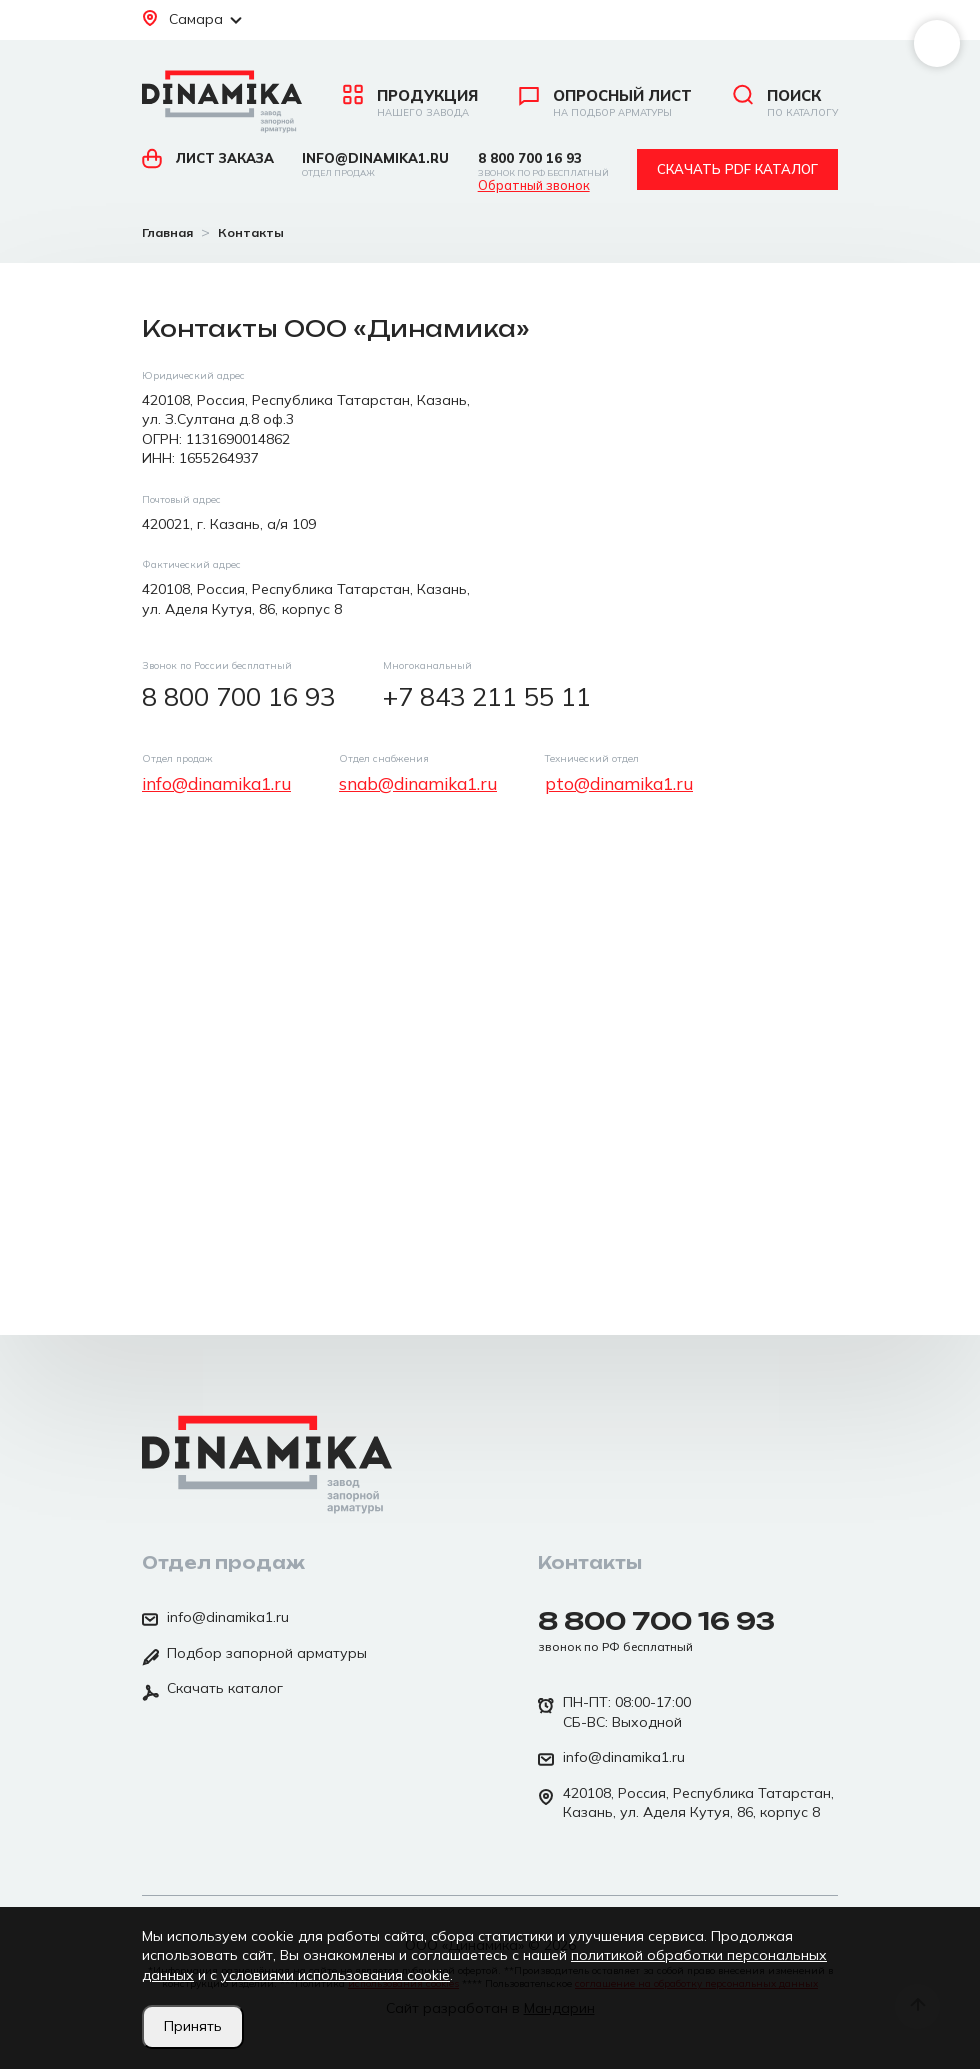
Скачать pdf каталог (737, 169)
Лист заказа (208, 158)
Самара (192, 19)
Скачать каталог (212, 1690)
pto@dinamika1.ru (619, 783)
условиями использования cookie (335, 1975)
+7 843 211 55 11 (487, 696)
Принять (193, 2026)
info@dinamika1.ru (375, 164)
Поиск (785, 103)
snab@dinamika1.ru (418, 783)
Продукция (410, 103)
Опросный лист (605, 103)
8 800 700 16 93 (543, 164)
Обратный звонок (534, 186)
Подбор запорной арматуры (254, 1655)
